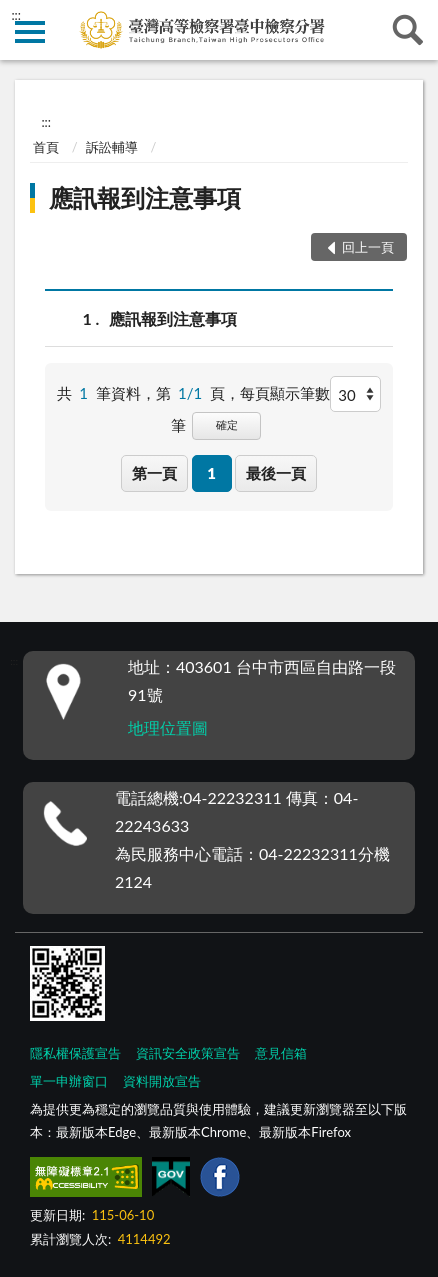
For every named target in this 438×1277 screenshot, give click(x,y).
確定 (227, 424)
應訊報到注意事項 (145, 197)
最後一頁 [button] (276, 473)
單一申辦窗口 (69, 1081)
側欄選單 (30, 32)
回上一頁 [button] (368, 247)
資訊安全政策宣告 (188, 1053)
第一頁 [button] (154, 473)
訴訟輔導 (112, 147)
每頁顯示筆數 (285, 393)
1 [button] (211, 473)
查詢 (408, 30)
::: (16, 15)
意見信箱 (281, 1053)
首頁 (46, 147)
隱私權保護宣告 (75, 1053)
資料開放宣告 (162, 1081)
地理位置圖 (168, 727)
